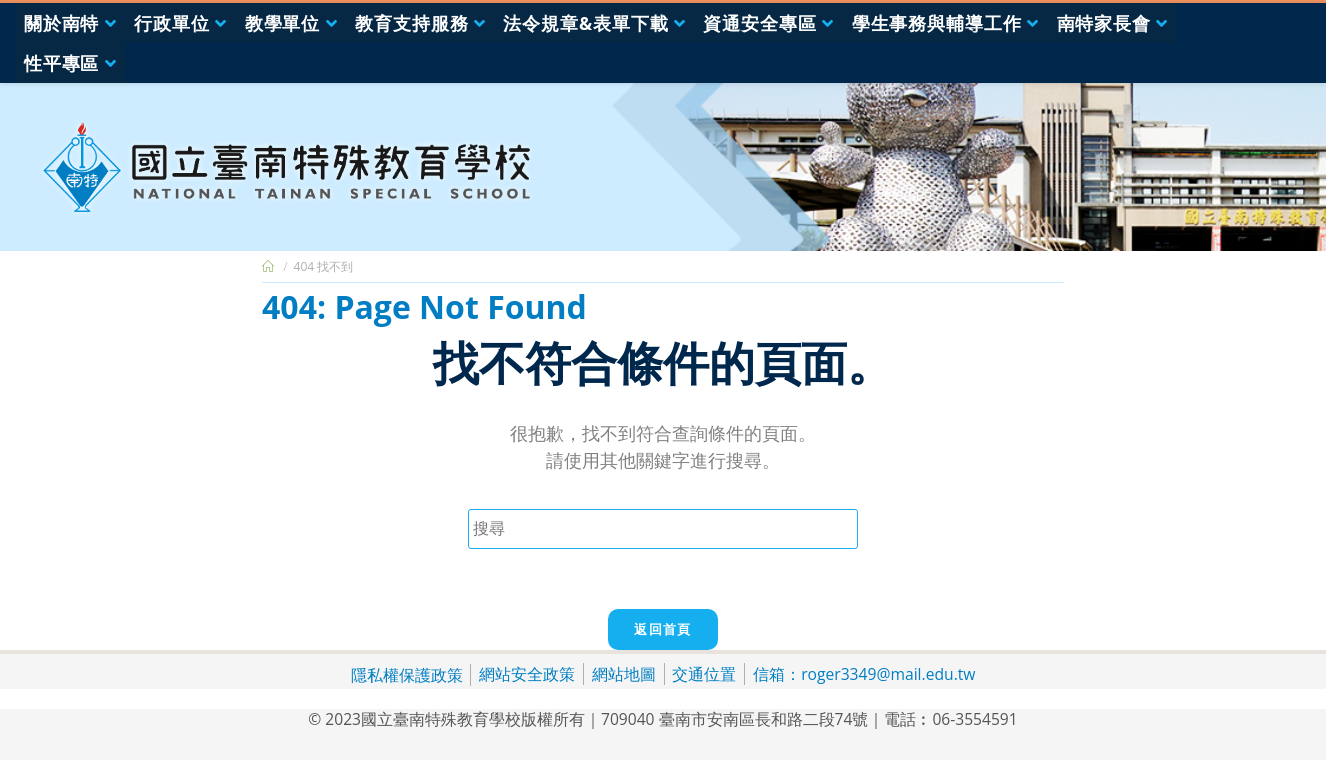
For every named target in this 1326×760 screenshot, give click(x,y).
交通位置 (704, 674)
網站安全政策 (527, 674)
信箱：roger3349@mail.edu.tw (864, 674)
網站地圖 (624, 674)
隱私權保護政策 (407, 675)
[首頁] (268, 266)
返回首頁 (662, 629)
